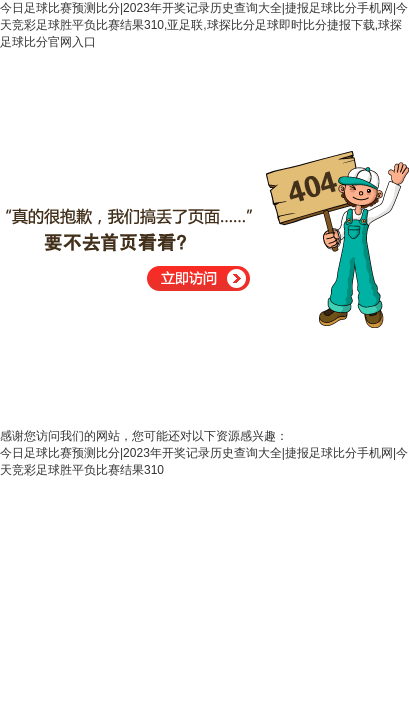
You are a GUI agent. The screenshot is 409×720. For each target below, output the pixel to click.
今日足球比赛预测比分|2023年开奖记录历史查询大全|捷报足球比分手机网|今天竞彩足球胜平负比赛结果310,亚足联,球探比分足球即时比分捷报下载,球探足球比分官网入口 (204, 25)
